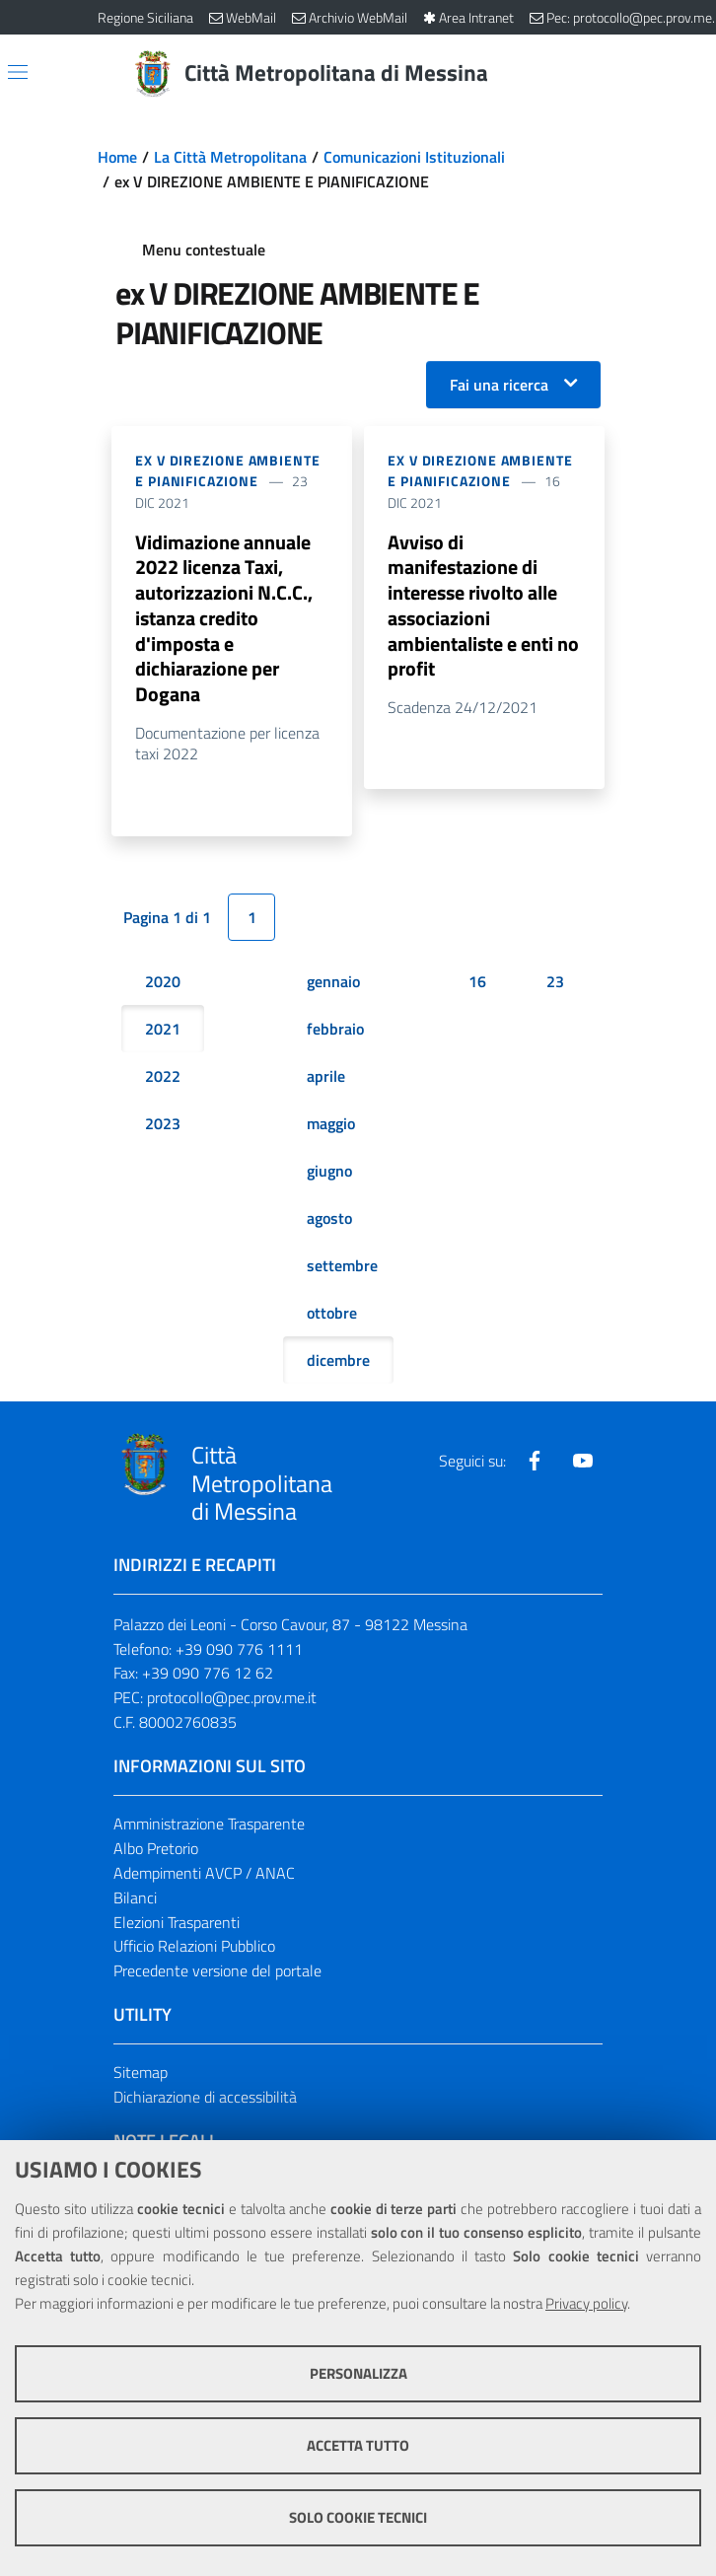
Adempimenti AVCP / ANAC (204, 1875)
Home (117, 157)
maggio (331, 1125)
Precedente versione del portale (217, 1973)
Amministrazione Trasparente (209, 1825)
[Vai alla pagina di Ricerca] (606, 74)
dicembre (338, 1362)
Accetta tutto (358, 2445)
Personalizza (358, 2373)
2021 (162, 1030)
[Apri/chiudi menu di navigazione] (18, 72)
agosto (329, 1220)
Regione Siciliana (145, 17)
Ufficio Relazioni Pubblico (194, 1949)
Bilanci (135, 1899)
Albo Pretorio (155, 1850)
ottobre (332, 1314)
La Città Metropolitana (230, 157)
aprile (326, 1078)
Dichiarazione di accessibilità (205, 2099)
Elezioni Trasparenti (176, 1924)
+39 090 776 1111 (239, 1651)
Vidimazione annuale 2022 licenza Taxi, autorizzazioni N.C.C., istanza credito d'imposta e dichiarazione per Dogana (224, 619)
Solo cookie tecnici (358, 2517)
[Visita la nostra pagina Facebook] (534, 1462)
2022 (162, 1078)
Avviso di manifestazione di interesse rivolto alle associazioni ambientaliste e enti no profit (483, 606)
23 (555, 983)
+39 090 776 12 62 (207, 1675)
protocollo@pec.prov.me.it (232, 1700)
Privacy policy (586, 2303)
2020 (162, 983)
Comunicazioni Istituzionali (414, 157)
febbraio (335, 1030)
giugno (329, 1172)
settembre (342, 1267)
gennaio (333, 983)
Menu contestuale (203, 249)
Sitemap (140, 2075)
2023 (162, 1125)
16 (477, 983)
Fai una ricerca (499, 384)
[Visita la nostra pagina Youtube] (583, 1462)
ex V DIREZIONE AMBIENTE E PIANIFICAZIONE (228, 471)
